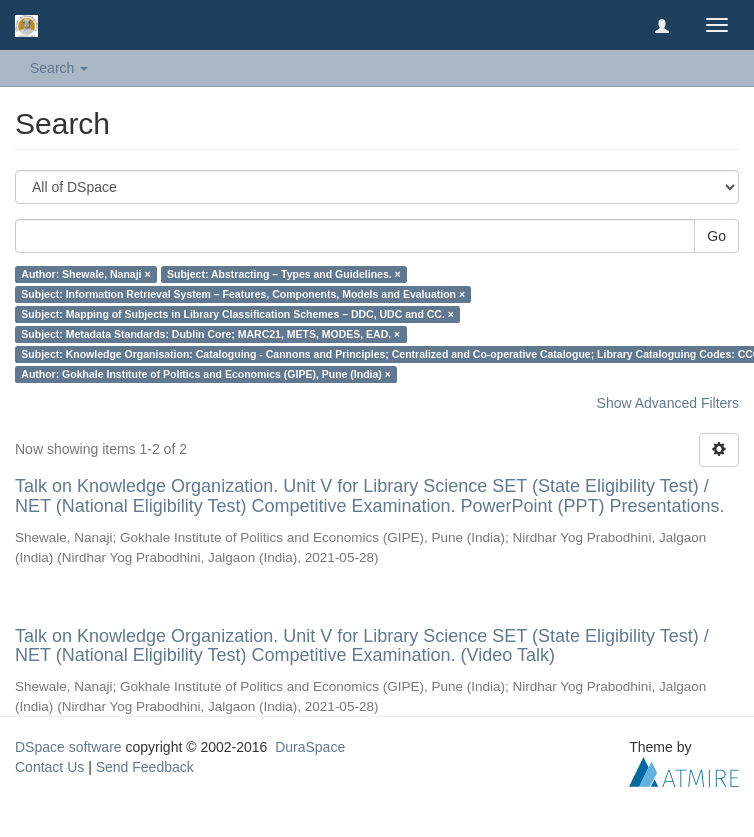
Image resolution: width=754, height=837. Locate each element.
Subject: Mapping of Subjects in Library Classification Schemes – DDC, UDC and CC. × (237, 314)
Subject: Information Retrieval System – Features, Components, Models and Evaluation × (243, 294)
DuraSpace (310, 747)
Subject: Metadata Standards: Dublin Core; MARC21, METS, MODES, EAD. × (210, 334)
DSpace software (68, 747)
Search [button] (59, 68)
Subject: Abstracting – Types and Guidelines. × (284, 274)
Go (716, 236)
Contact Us (49, 767)
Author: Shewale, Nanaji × (85, 274)
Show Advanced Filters (668, 403)
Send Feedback (145, 767)
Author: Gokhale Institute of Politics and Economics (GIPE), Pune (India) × (206, 374)
